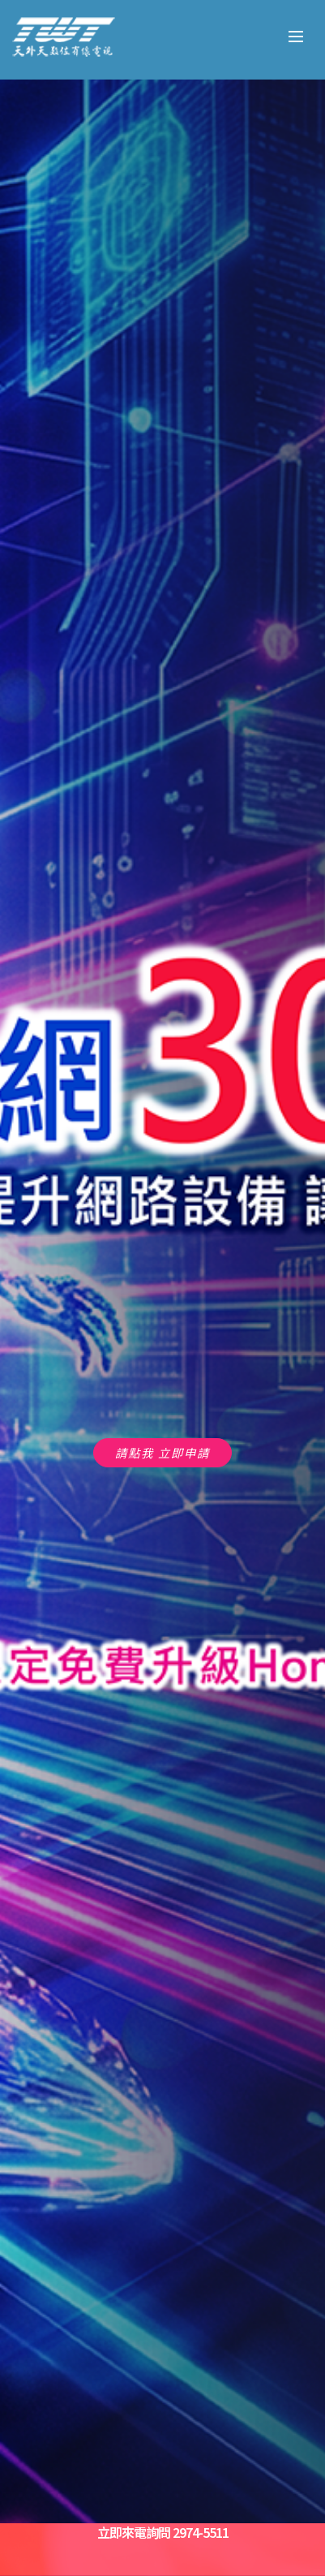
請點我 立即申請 (162, 1452)
